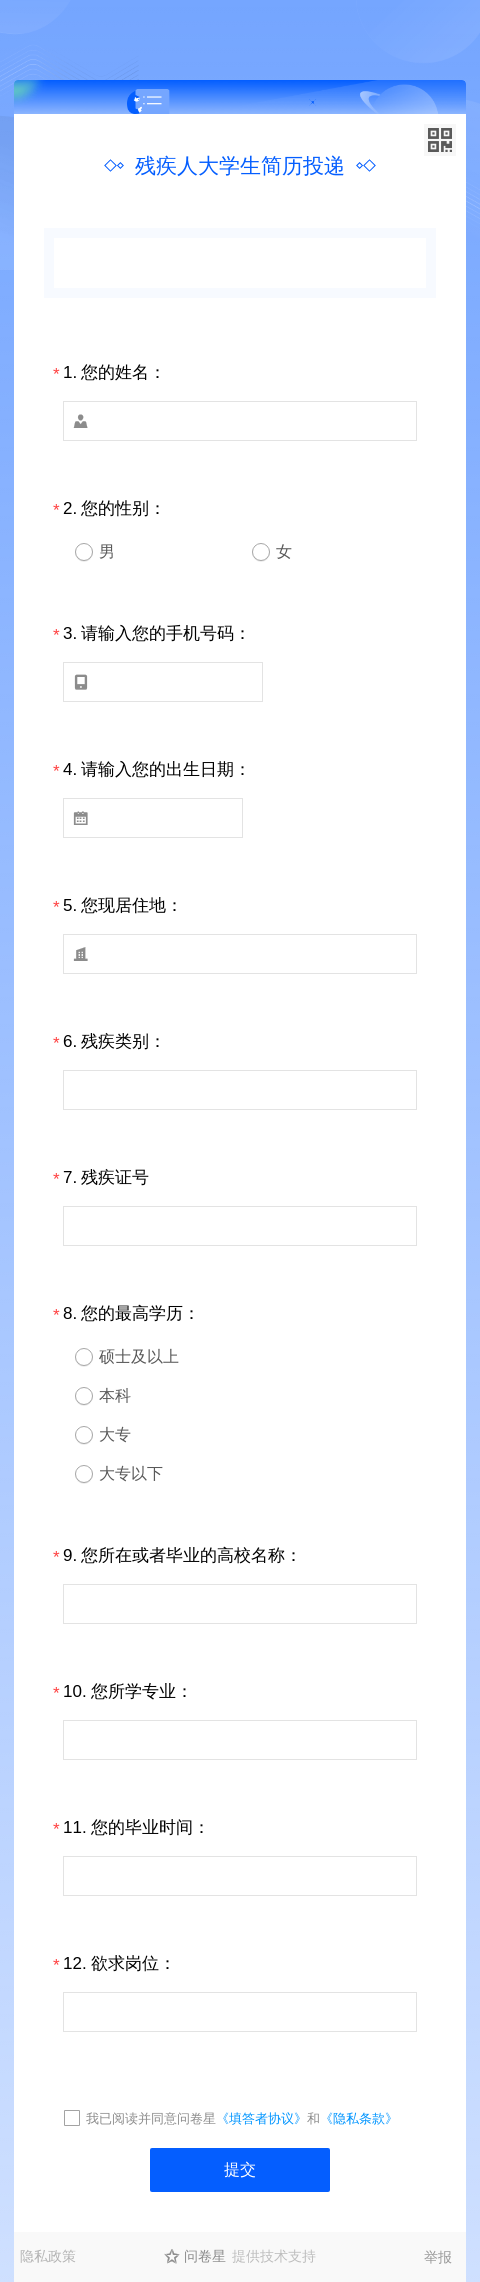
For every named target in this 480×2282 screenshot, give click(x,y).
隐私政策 (48, 2256)
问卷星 (205, 2256)
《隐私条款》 (359, 2118)
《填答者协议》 (261, 2118)
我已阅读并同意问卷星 (151, 2118)
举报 (438, 2257)
